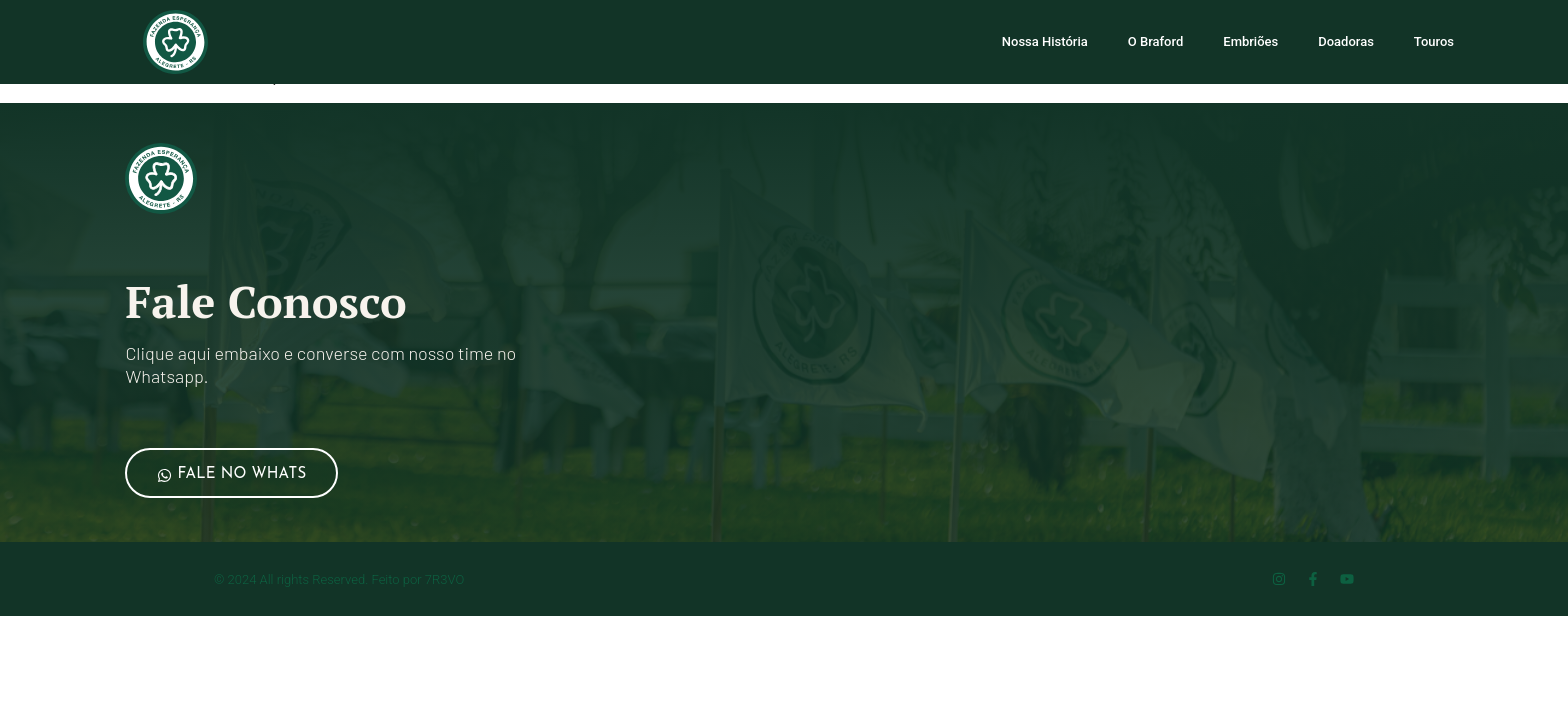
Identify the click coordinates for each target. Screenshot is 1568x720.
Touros (1434, 41)
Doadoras (1346, 41)
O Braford (1156, 41)
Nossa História (1045, 41)
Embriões (1250, 41)
